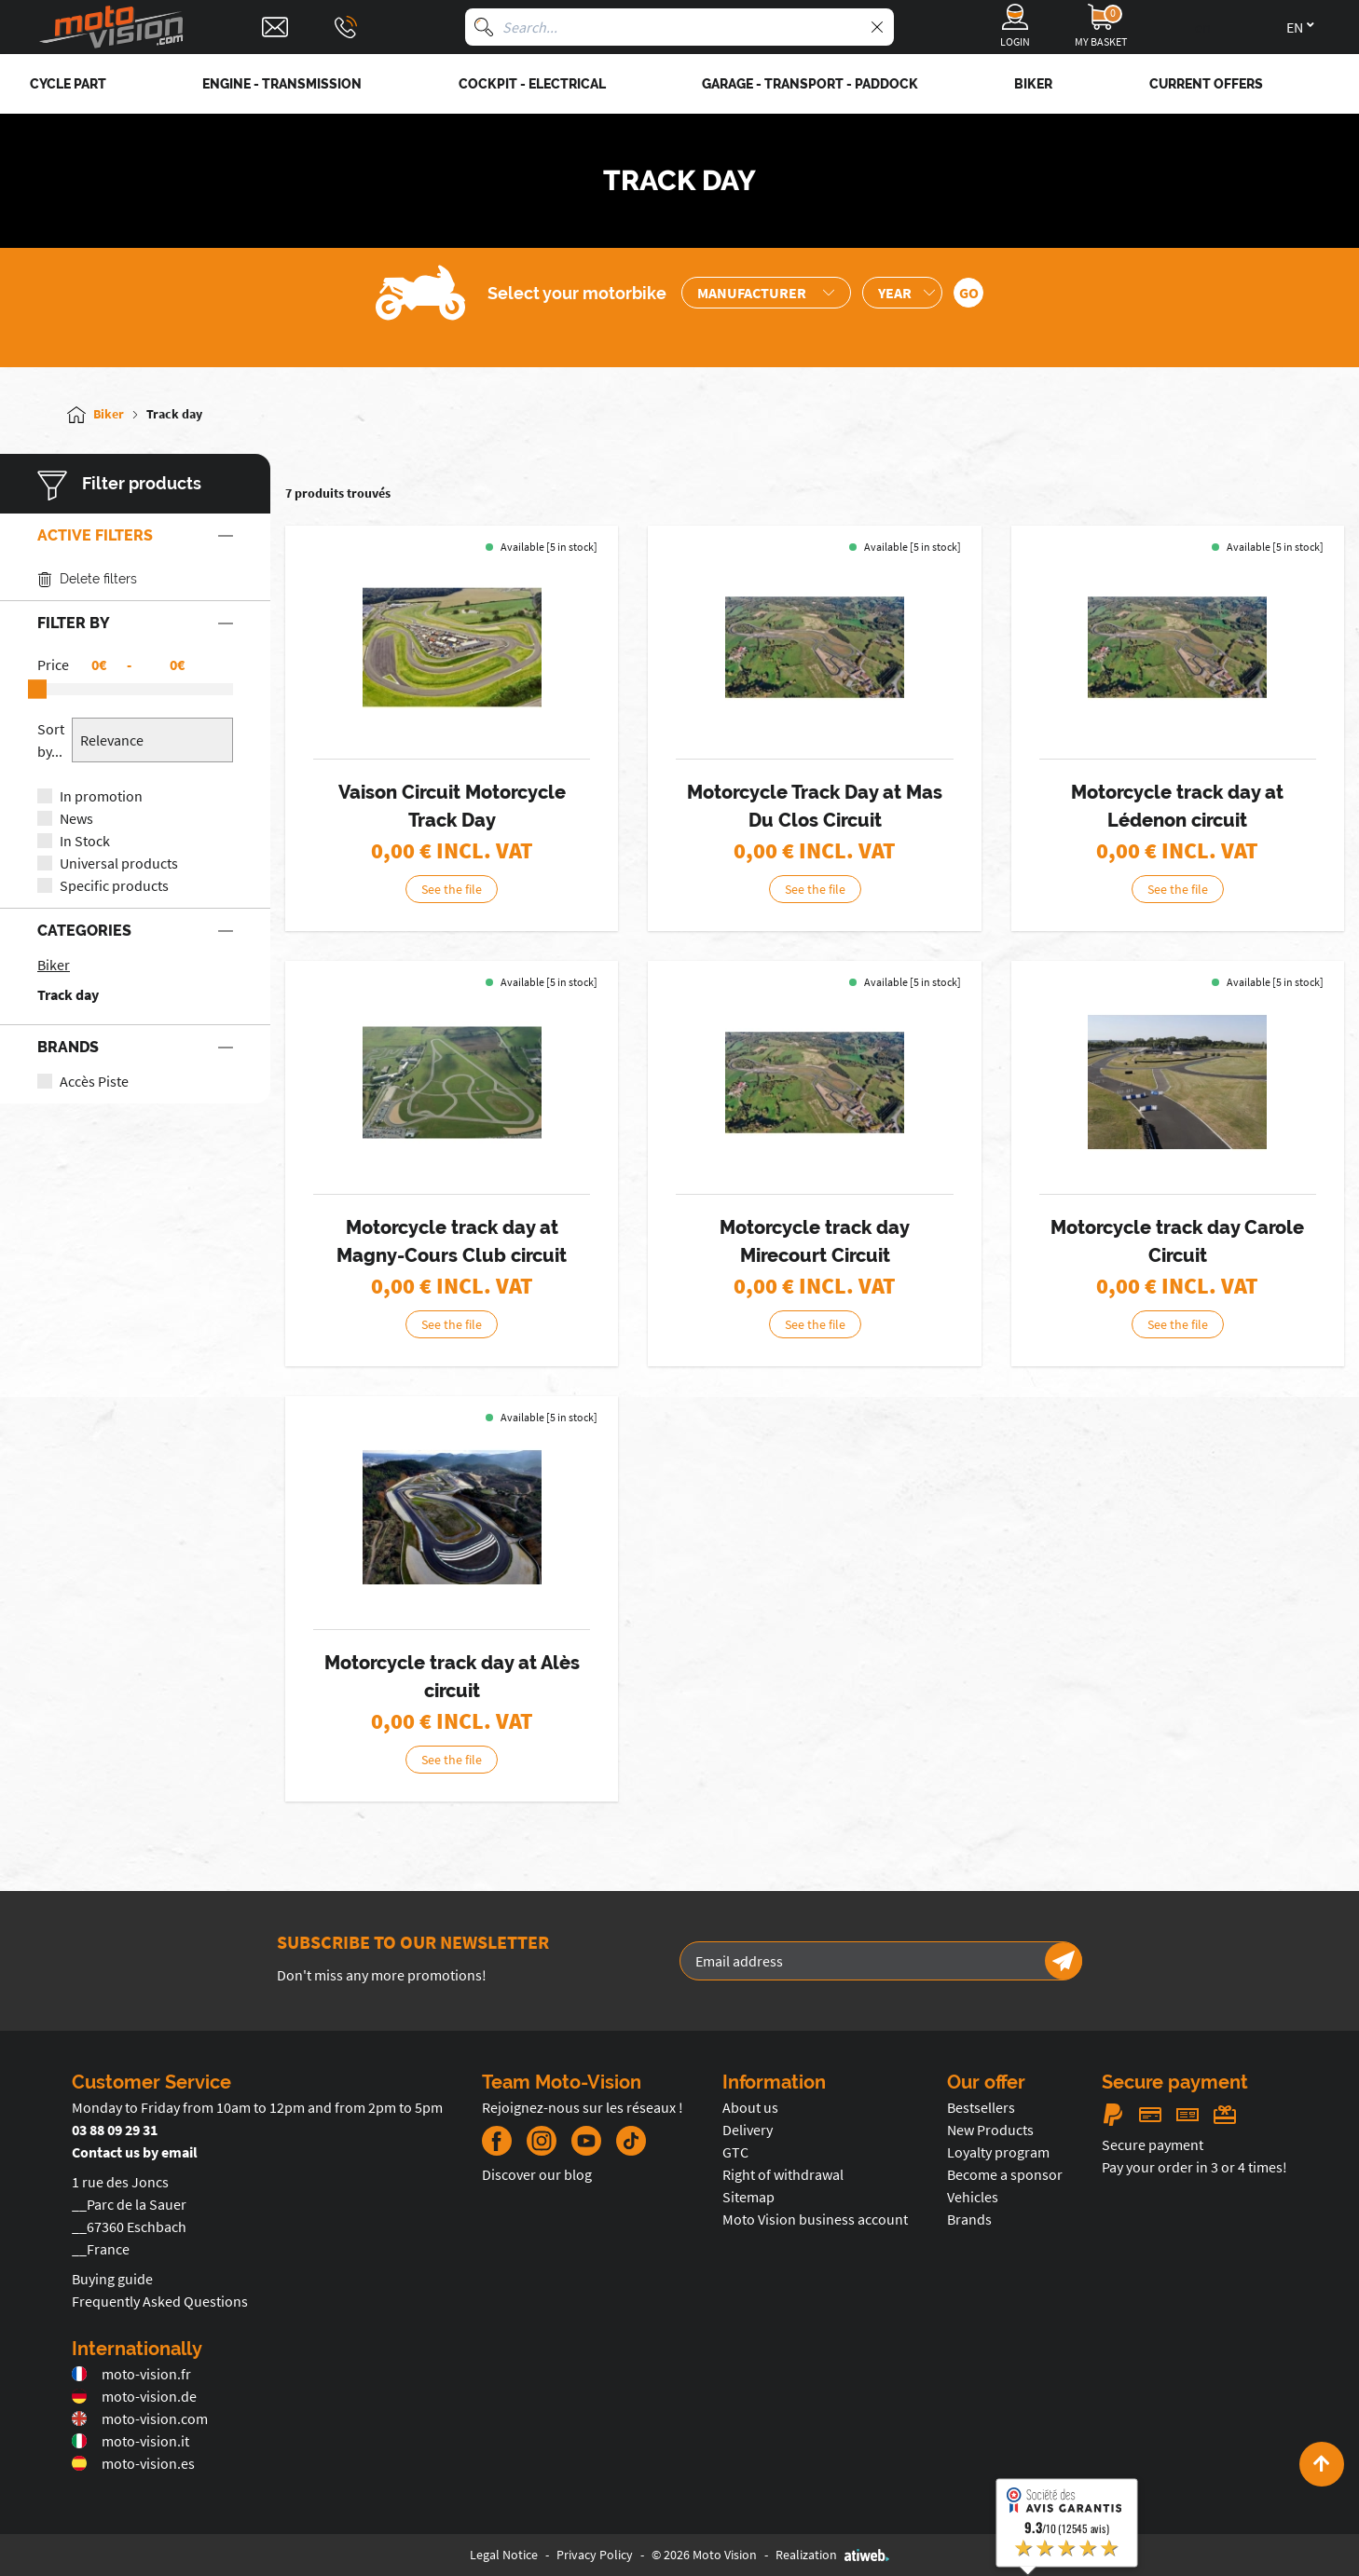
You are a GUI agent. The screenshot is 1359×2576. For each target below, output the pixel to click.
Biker (53, 964)
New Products (990, 2129)
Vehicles (972, 2196)
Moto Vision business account (815, 2219)
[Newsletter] (1063, 1961)
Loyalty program (998, 2152)
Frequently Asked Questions (160, 2301)
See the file (476, 889)
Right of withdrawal (783, 2174)
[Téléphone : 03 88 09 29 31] (346, 27)
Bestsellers (981, 2107)
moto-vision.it (130, 2441)
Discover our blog (537, 2174)
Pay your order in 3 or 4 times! (1194, 2167)
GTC (735, 2152)
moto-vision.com (140, 2418)
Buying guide (112, 2278)
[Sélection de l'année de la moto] (902, 292)
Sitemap (748, 2196)
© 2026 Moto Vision (704, 2554)
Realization (832, 2554)
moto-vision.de (134, 2396)
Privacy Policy (594, 2554)
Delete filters (87, 579)
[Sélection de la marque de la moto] (766, 292)
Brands (969, 2219)
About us (750, 2107)
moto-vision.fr (131, 2373)
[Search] (484, 27)
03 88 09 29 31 (115, 2129)
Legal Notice (504, 2554)
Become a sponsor (1005, 2174)
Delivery (747, 2129)
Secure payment (1152, 2144)
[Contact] (275, 27)
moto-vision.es (133, 2463)
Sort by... (50, 739)
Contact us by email (135, 2152)
